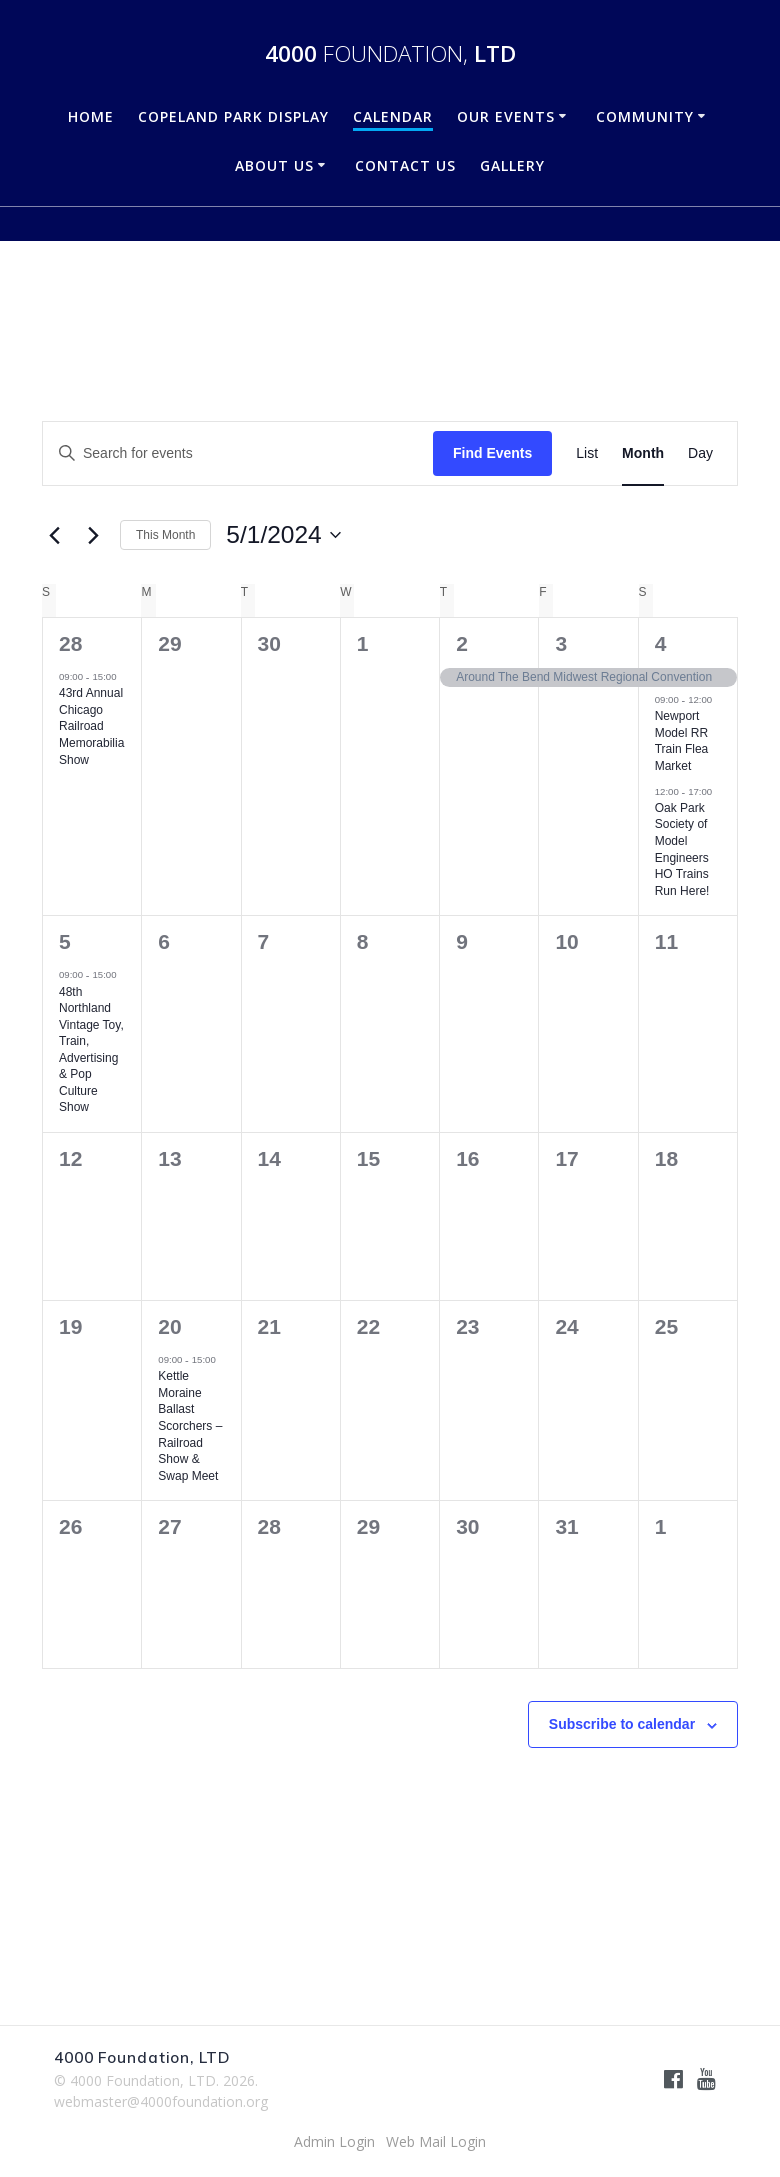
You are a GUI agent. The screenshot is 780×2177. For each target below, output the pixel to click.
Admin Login (334, 2141)
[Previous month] (54, 535)
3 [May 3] (561, 643)
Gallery (512, 165)
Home (91, 116)
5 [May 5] (65, 941)
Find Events (492, 453)
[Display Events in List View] (587, 453)
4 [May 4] (661, 643)
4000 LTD (390, 54)
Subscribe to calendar (622, 1724)
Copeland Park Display (233, 116)
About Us (274, 165)
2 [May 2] (462, 643)
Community (645, 116)
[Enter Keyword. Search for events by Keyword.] (238, 453)
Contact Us (405, 165)
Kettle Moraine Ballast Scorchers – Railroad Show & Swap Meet (190, 1425)
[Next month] (93, 535)
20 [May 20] (169, 1326)
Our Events (506, 116)
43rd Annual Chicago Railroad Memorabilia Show (91, 726)
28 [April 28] (70, 643)
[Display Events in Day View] (700, 453)
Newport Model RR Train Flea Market (682, 741)
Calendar (393, 116)
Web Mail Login (436, 2141)
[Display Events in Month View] (643, 453)
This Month (165, 535)
